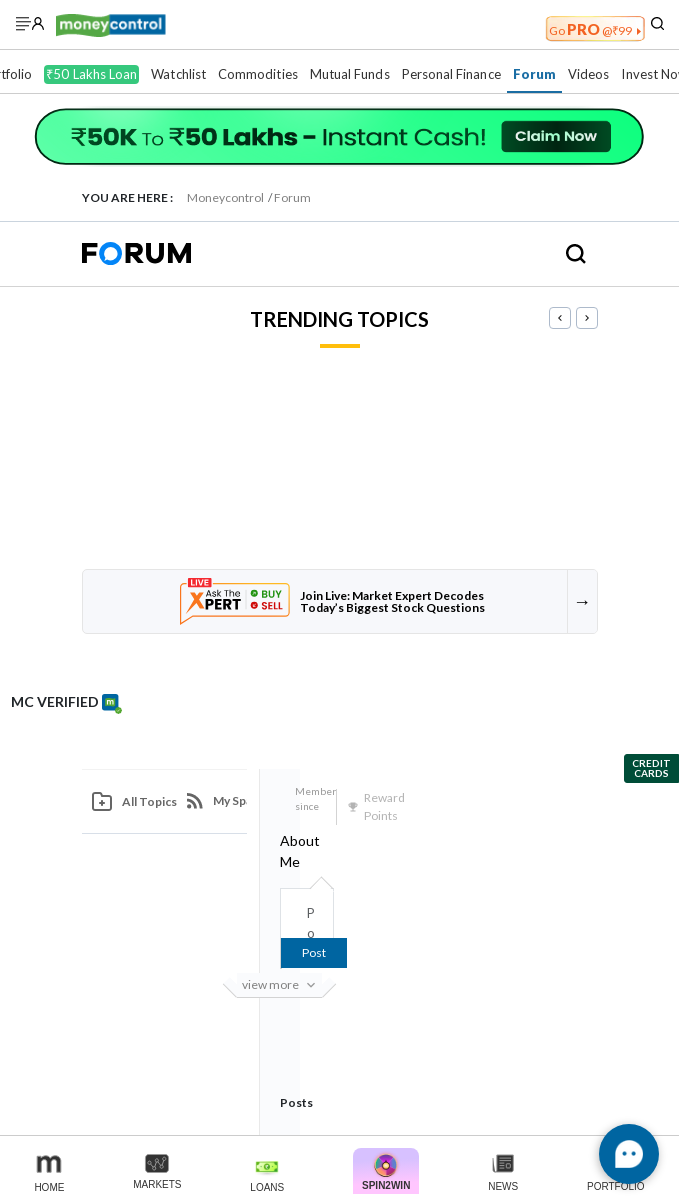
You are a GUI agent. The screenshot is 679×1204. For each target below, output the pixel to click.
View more (282, 985)
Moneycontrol (225, 197)
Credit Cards (651, 768)
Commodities (258, 74)
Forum (534, 74)
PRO (595, 29)
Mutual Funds (350, 74)
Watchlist (178, 74)
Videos (588, 74)
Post (314, 952)
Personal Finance (451, 74)
